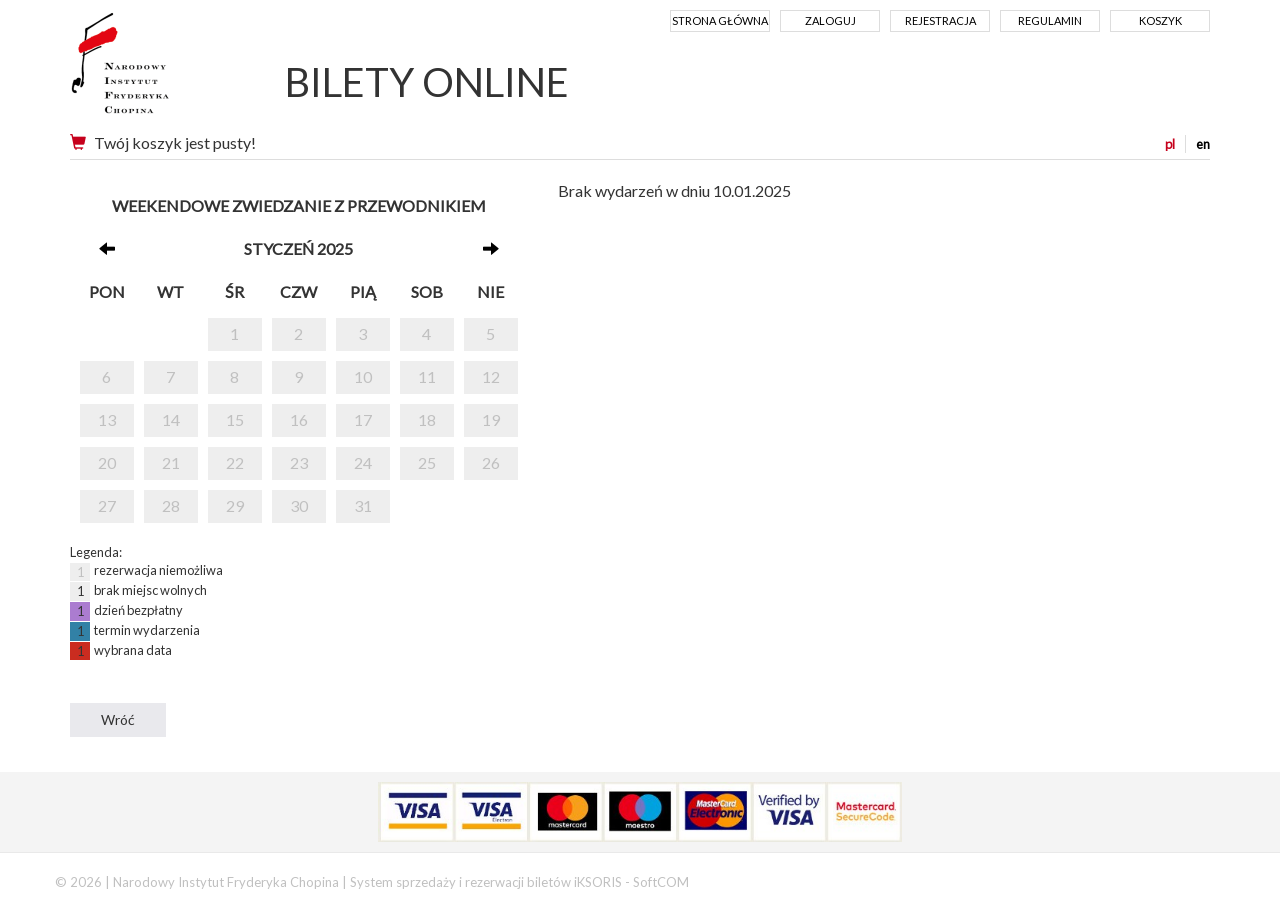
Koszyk (1160, 20)
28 (171, 505)
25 (427, 462)
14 (171, 419)
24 (363, 462)
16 (299, 419)
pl (1170, 144)
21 (171, 462)
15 (235, 419)
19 (491, 419)
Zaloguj (830, 20)
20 (107, 462)
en (1203, 144)
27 (107, 505)
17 (363, 419)
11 (427, 376)
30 (299, 505)
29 (235, 505)
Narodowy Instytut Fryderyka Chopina (157, 70)
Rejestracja (940, 20)
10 (363, 376)
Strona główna (720, 20)
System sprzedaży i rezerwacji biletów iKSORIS (486, 882)
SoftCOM (661, 882)
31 (363, 505)
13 (107, 419)
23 (299, 462)
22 (235, 462)
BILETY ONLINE (427, 82)
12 (491, 376)
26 (491, 462)
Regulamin (1050, 20)
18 (427, 419)
